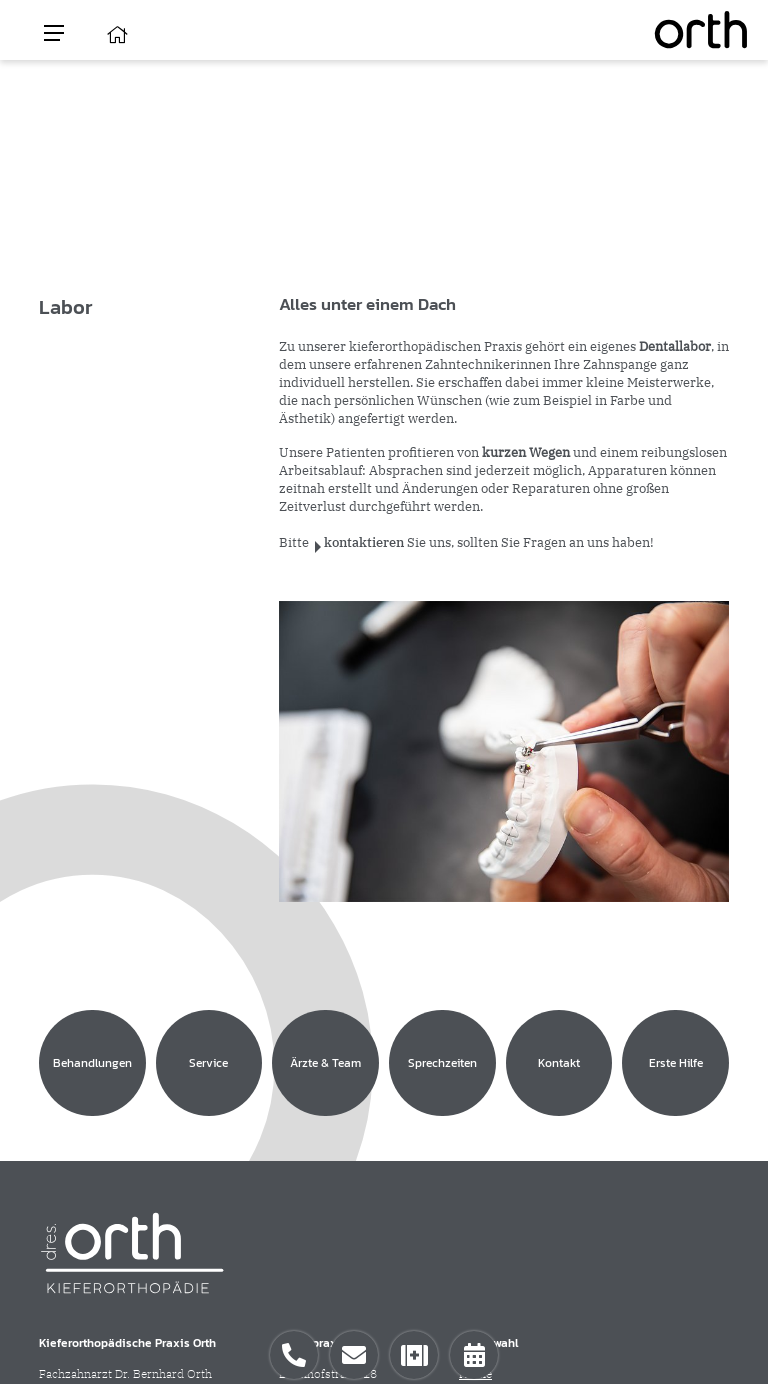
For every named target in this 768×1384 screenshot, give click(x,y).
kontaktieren (364, 542)
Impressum (611, 1320)
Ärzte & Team (496, 1126)
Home (475, 1072)
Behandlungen (497, 1090)
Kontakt (480, 1162)
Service (478, 1108)
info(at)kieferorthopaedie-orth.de (128, 1212)
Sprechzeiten (494, 1144)
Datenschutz (685, 1320)
